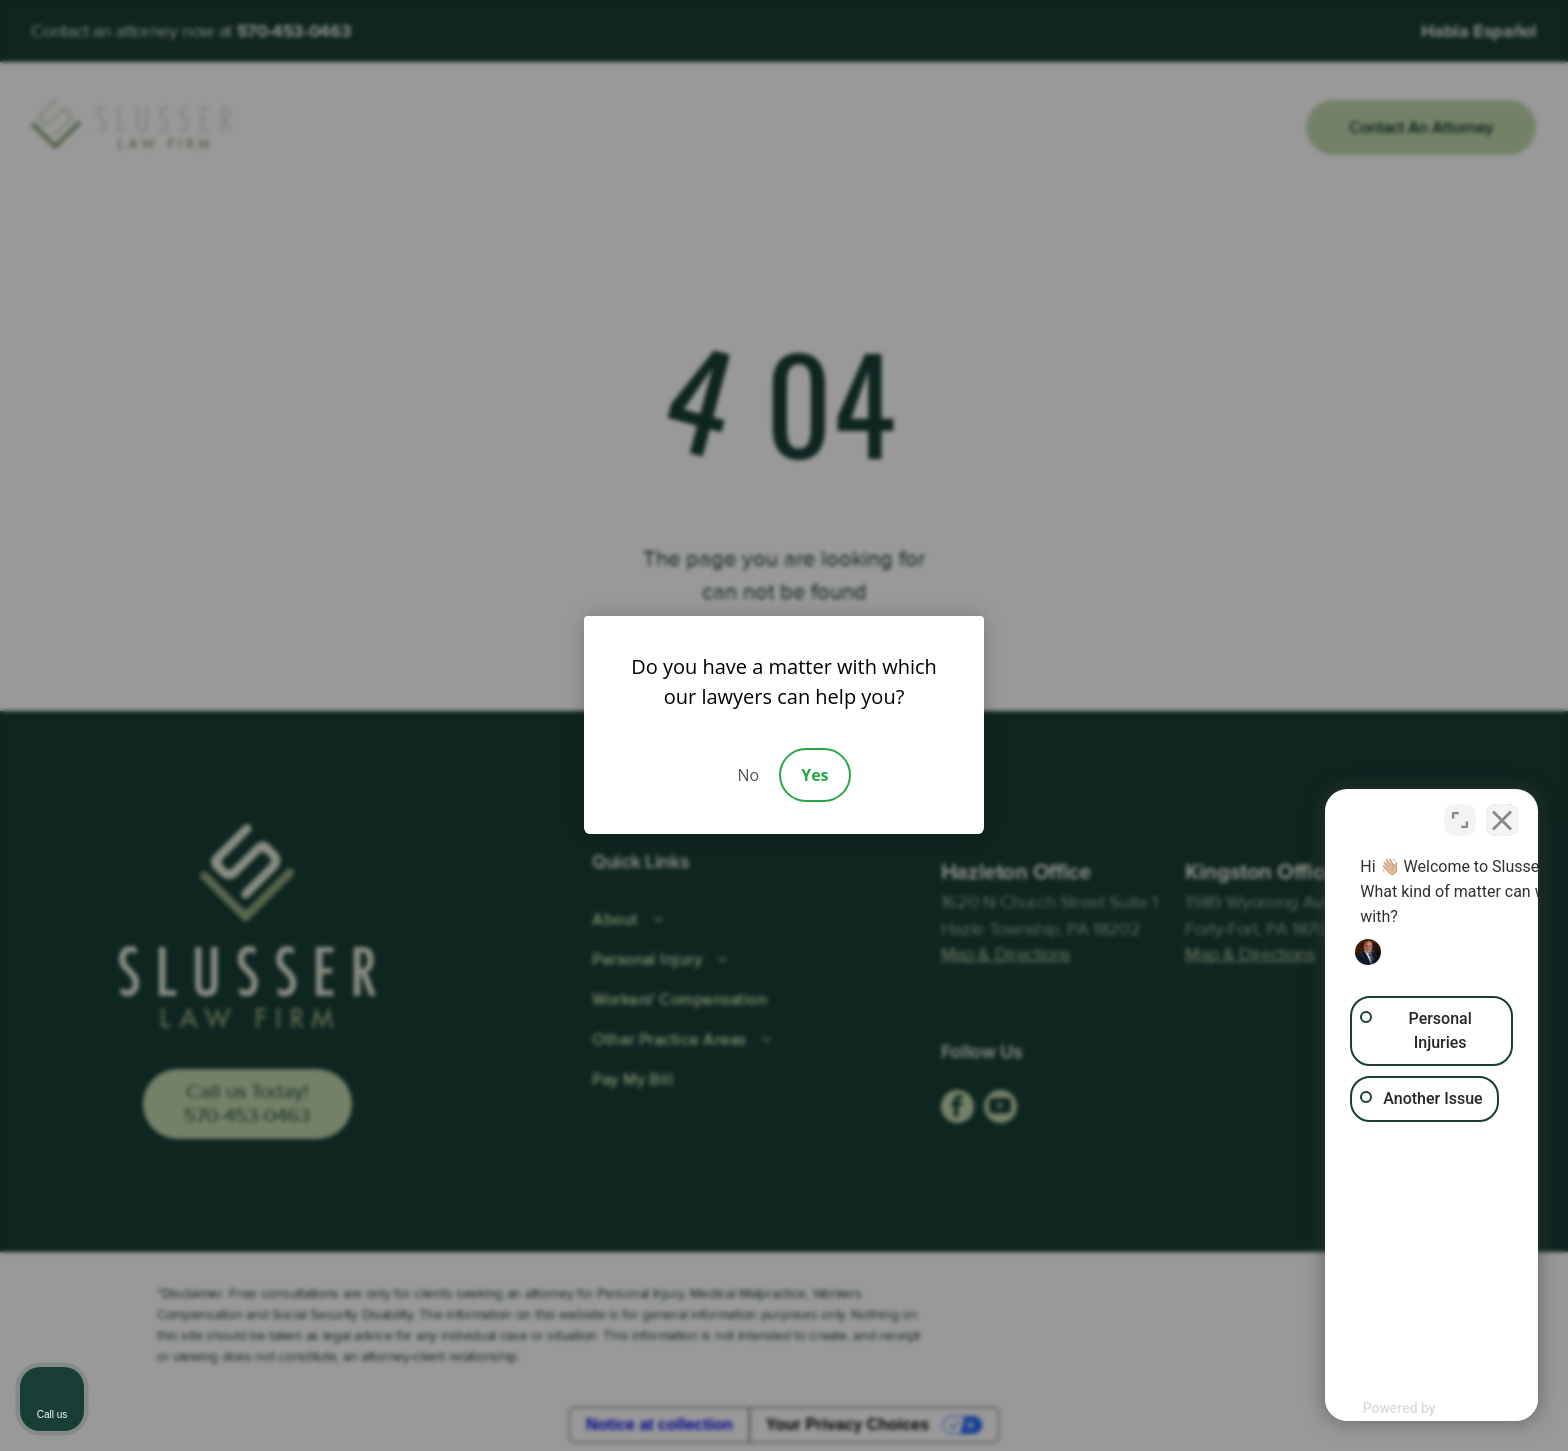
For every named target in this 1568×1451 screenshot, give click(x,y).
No (748, 775)
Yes (814, 775)
